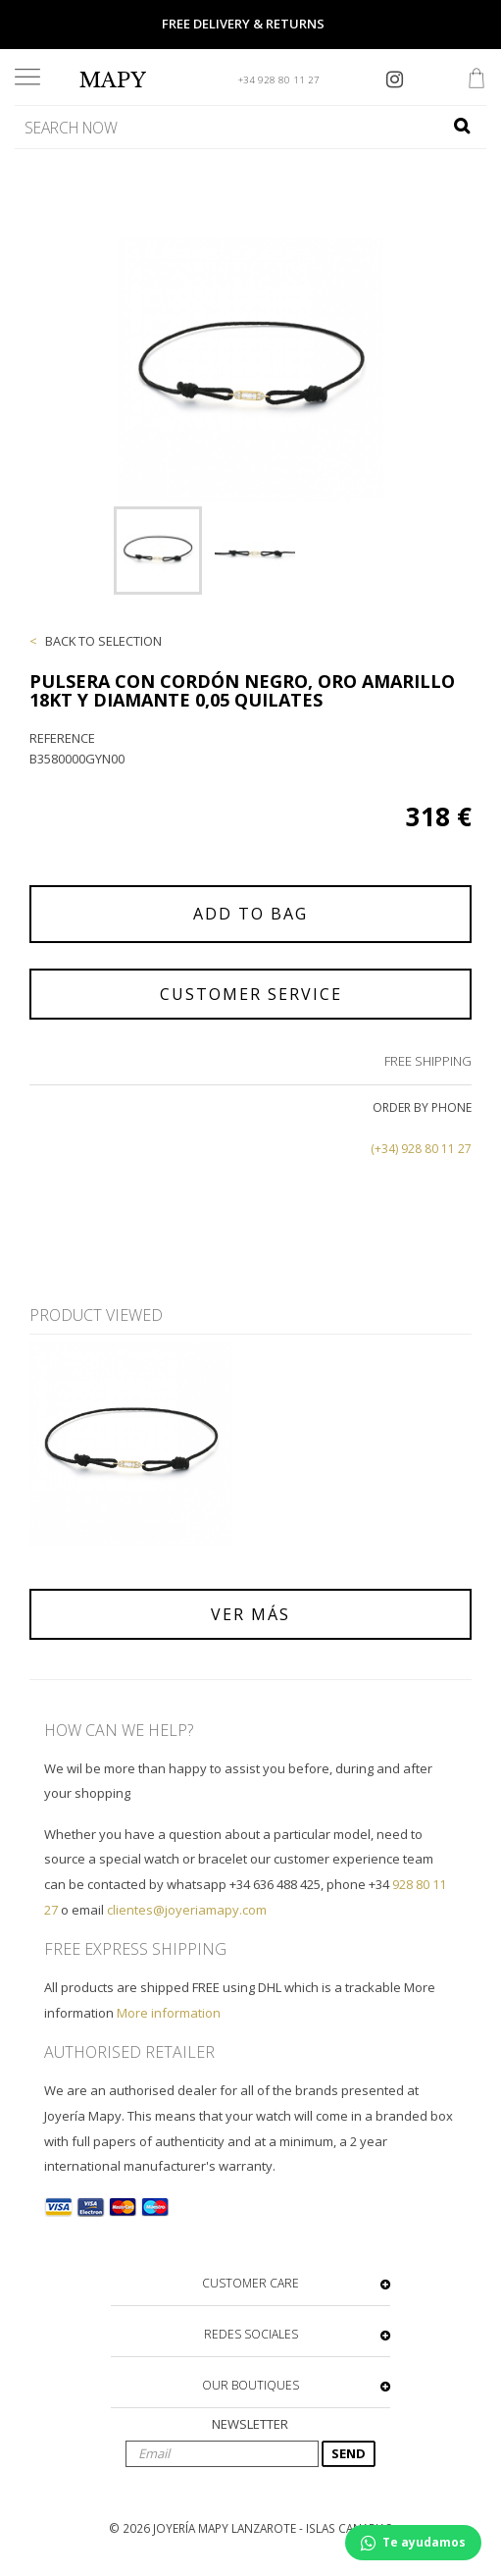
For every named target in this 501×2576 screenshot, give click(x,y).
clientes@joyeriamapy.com (187, 1910)
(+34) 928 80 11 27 (421, 1148)
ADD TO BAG (250, 913)
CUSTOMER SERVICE (251, 994)
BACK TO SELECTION (103, 641)
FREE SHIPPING (428, 1061)
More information (169, 2013)
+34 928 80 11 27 (279, 80)
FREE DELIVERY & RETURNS (243, 23)
